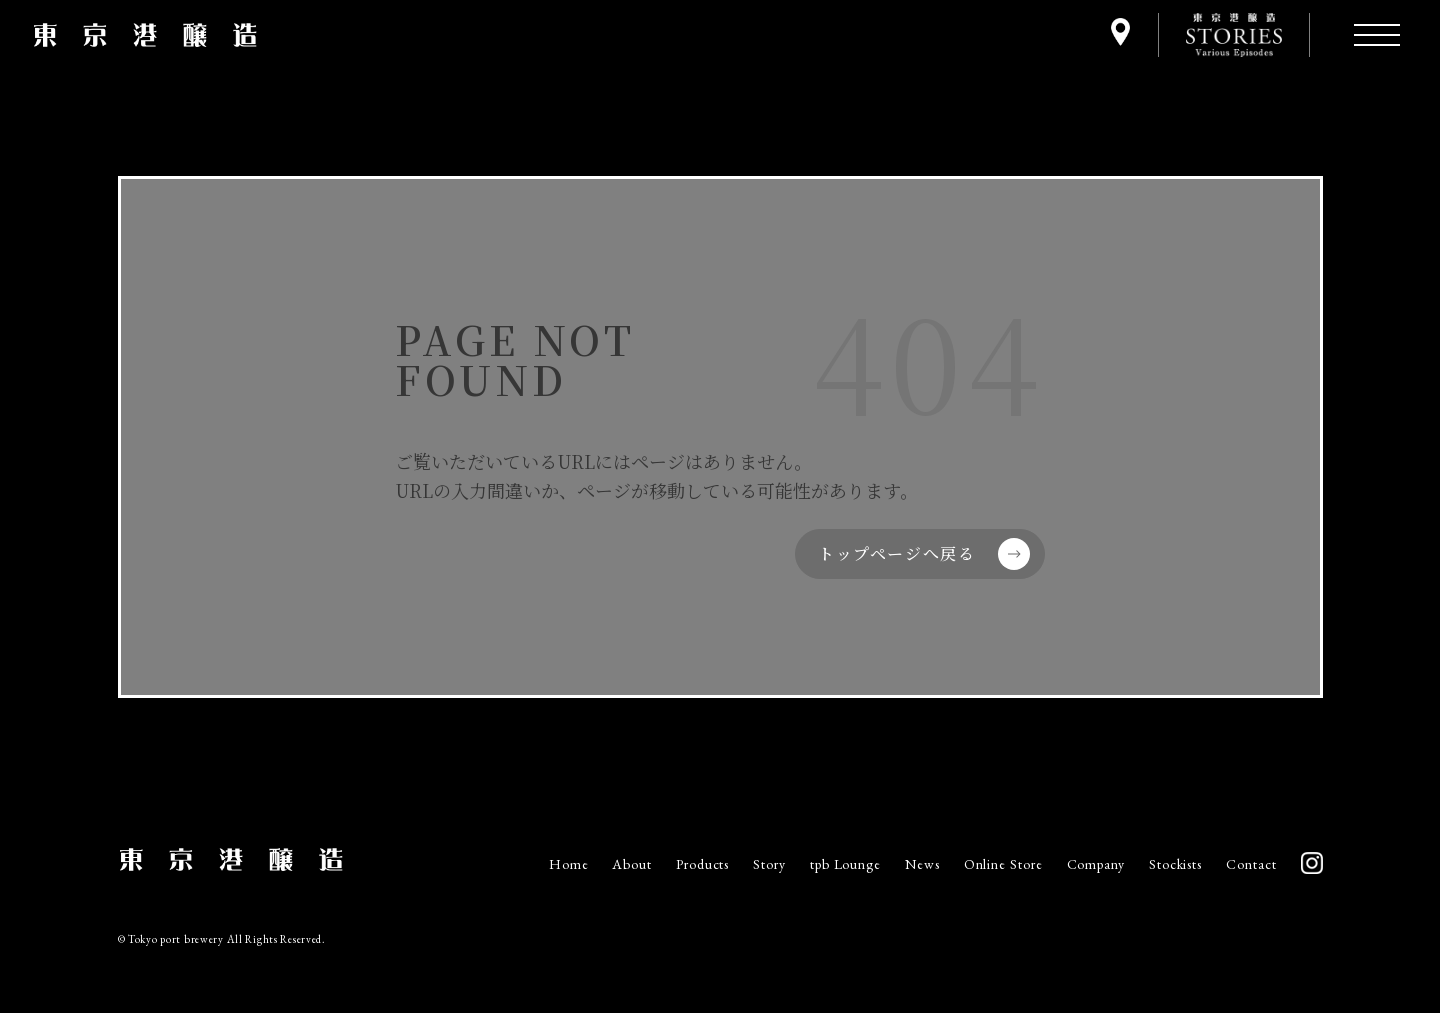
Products (702, 864)
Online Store (1003, 864)
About (632, 864)
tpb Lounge (845, 864)
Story (769, 864)
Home (569, 864)
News (922, 864)
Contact (1251, 864)
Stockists (1175, 864)
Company (1096, 864)
